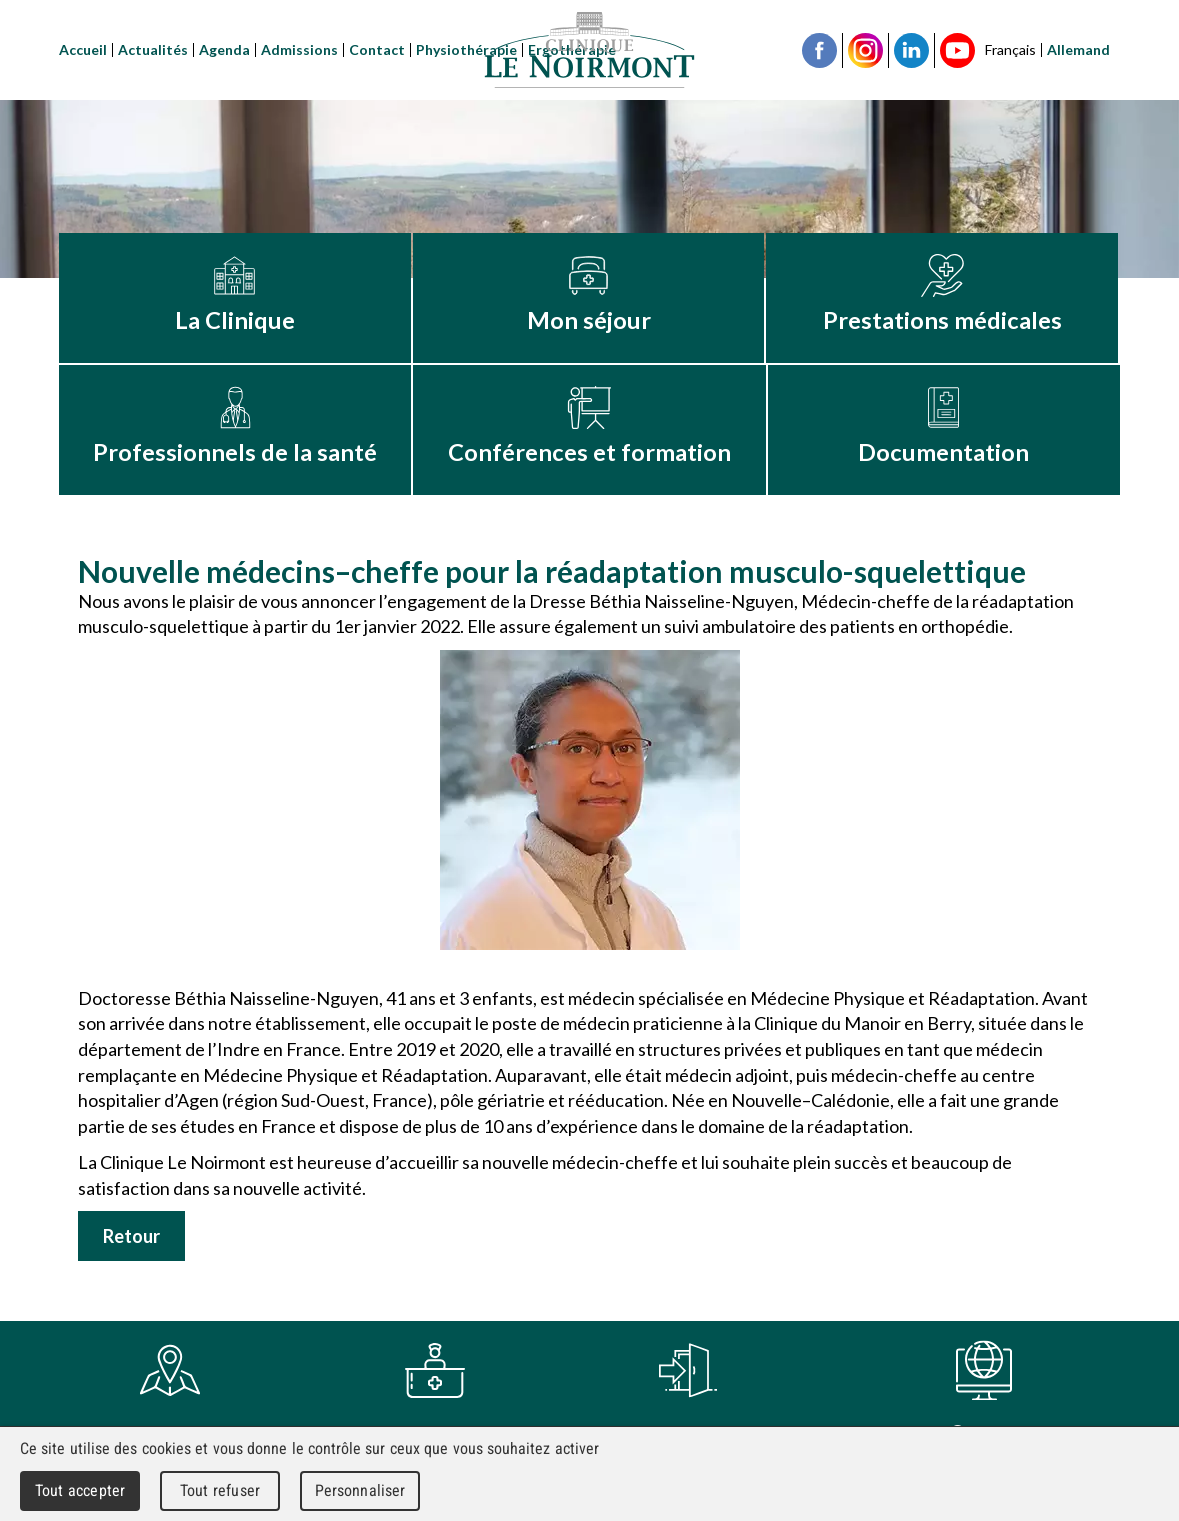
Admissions (299, 49)
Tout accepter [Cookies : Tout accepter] (80, 1490)
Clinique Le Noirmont (590, 50)
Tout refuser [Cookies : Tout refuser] (220, 1490)
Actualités (153, 49)
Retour (131, 1236)
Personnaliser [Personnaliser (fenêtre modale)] (360, 1490)
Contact (377, 49)
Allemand (1078, 49)
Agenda (224, 49)
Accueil (83, 49)
